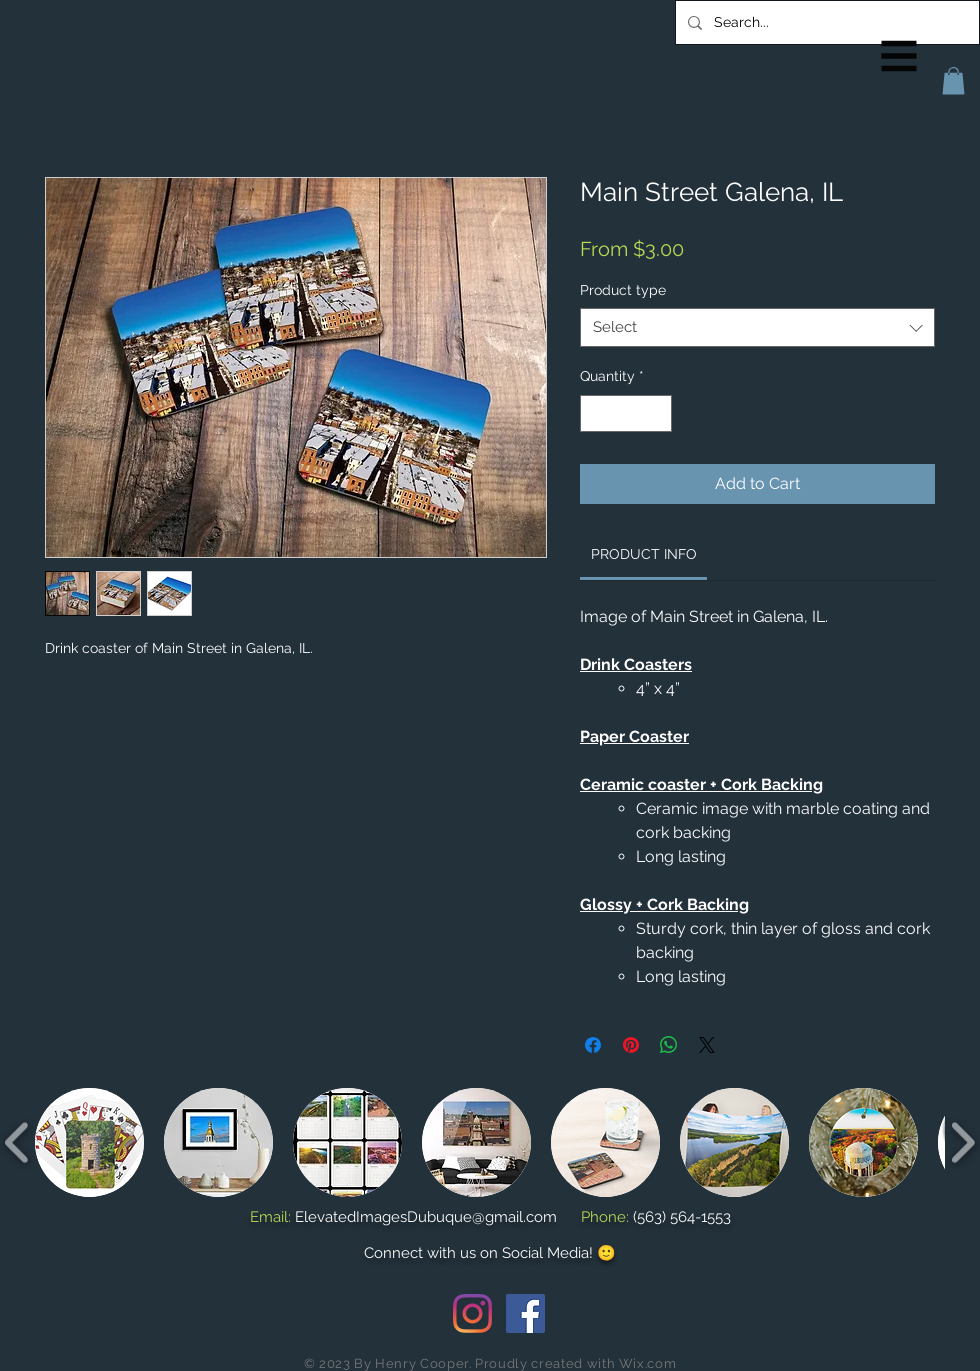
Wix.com (648, 1363)
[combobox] (757, 327)
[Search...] (825, 22)
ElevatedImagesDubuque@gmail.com (426, 1217)
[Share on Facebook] (593, 1045)
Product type (623, 290)
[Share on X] (707, 1045)
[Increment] (656, 413)
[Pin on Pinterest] (631, 1045)
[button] (899, 56)
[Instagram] (472, 1313)
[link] (644, 554)
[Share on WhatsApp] (669, 1045)
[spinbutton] (626, 413)
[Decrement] (595, 413)
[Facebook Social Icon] (525, 1313)
